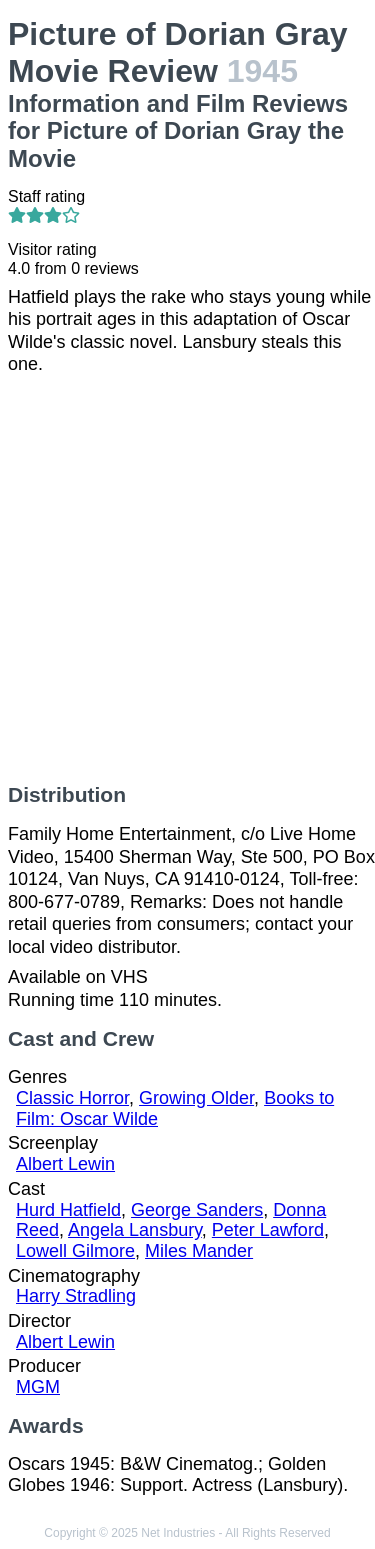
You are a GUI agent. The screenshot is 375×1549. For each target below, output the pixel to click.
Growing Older (196, 1098)
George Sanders (197, 1210)
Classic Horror (72, 1098)
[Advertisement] (187, 579)
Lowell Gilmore (75, 1251)
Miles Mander (199, 1251)
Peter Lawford (268, 1230)
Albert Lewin (65, 1164)
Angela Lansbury (135, 1230)
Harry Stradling (76, 1296)
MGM (38, 1387)
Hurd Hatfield (68, 1210)
